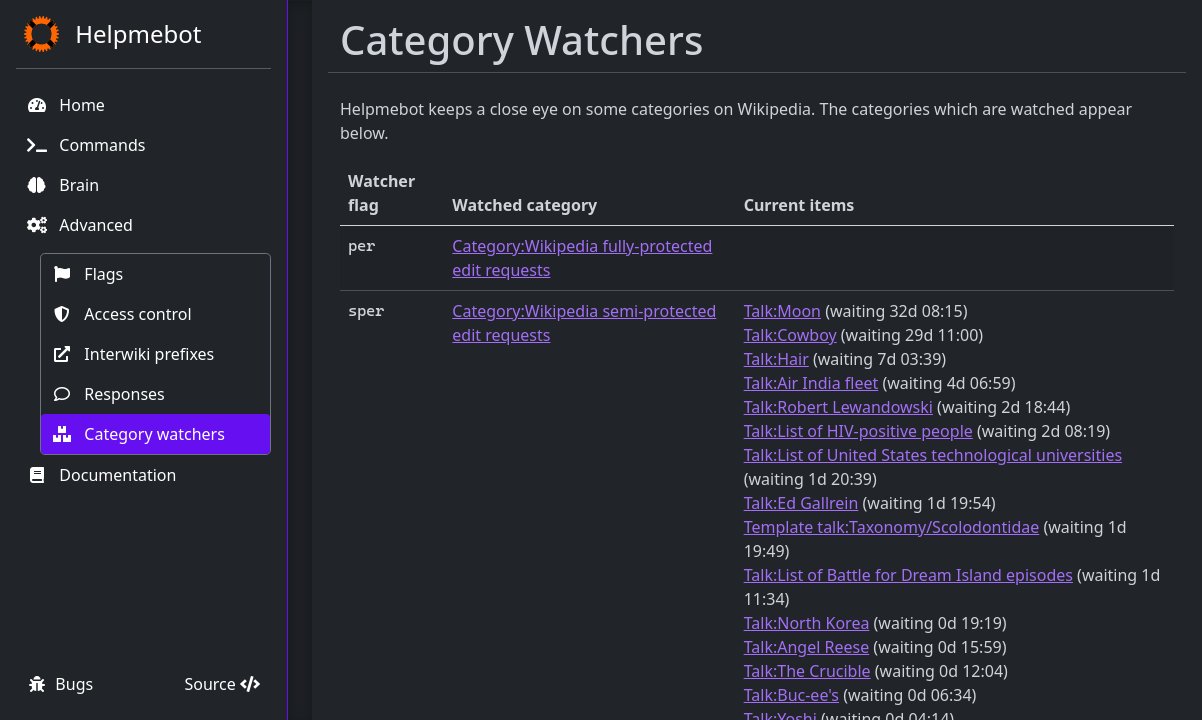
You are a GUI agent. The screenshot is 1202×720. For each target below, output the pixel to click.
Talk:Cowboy (790, 335)
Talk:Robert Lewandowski (838, 407)
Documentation (101, 475)
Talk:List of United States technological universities (933, 455)
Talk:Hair (776, 359)
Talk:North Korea (807, 623)
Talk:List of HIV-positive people (858, 431)
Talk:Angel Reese (807, 647)
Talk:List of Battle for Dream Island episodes (908, 575)
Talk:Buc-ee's (791, 695)
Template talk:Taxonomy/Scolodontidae (892, 527)
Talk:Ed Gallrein (801, 503)
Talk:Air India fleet (811, 383)
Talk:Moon (782, 311)
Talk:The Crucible (807, 671)
